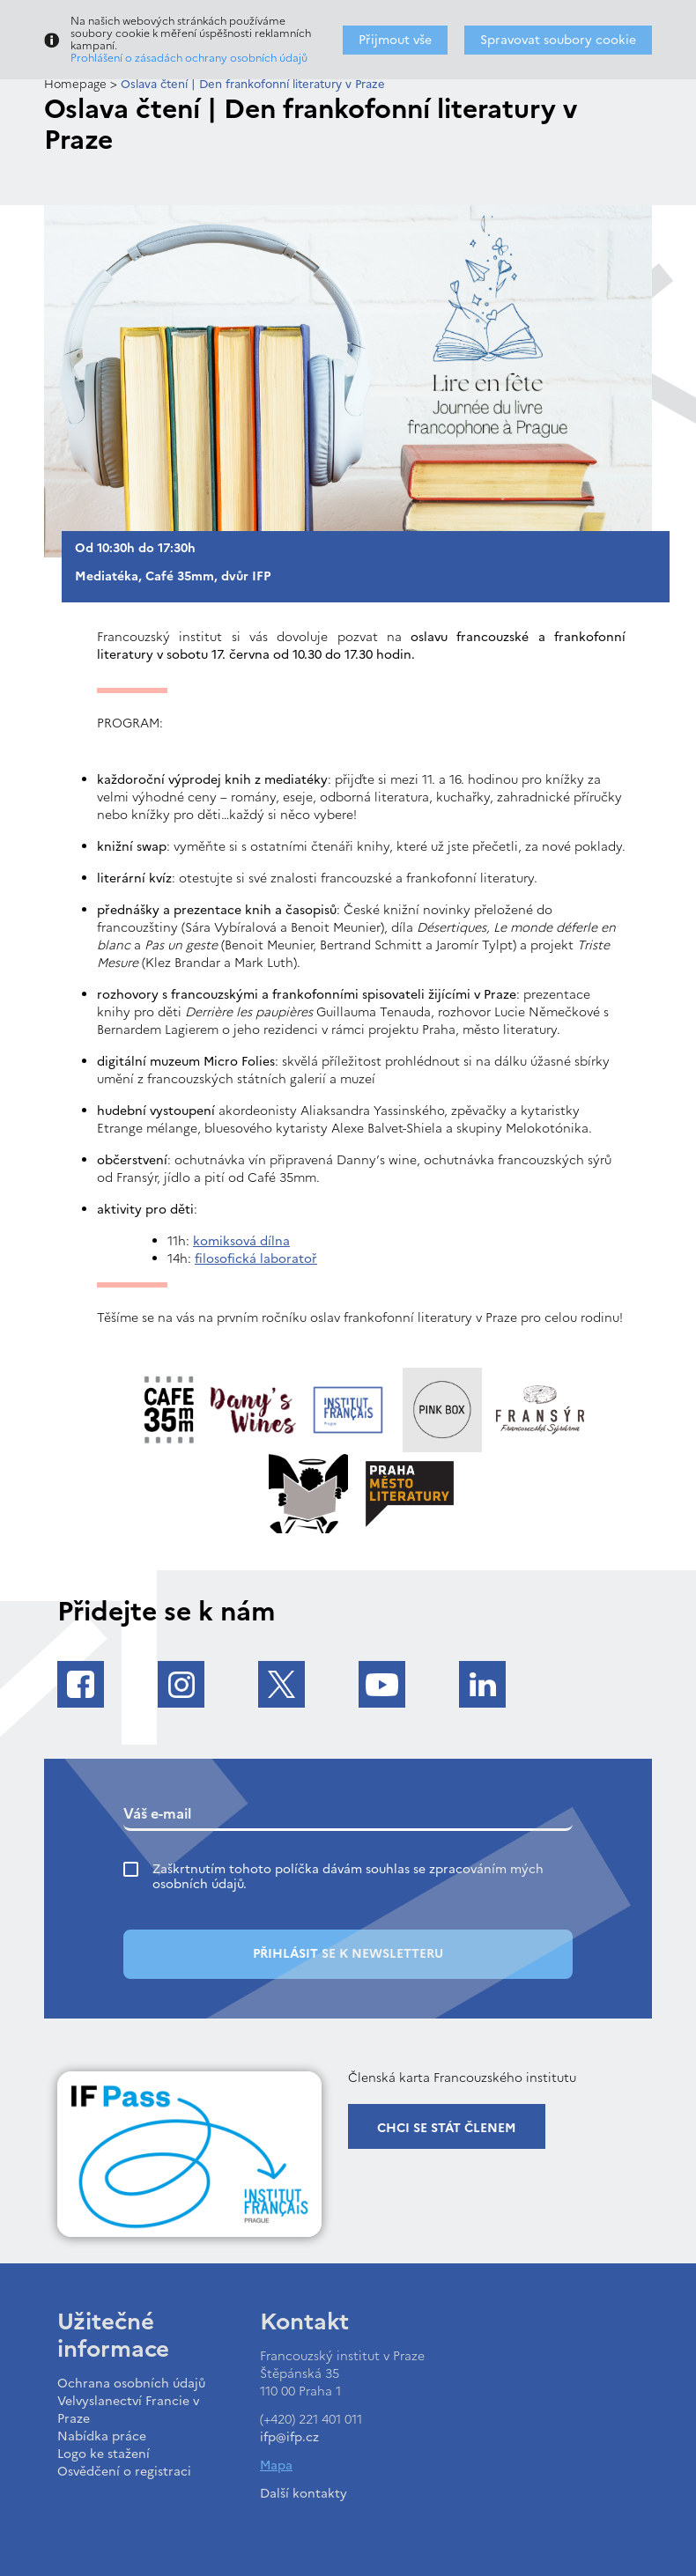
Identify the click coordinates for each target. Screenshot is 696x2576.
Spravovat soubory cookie (558, 40)
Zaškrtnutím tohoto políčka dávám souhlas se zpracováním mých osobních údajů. (348, 1877)
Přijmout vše (395, 40)
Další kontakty (303, 2493)
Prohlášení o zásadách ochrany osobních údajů (188, 58)
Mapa (276, 2465)
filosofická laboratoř (256, 1259)
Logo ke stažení (103, 2454)
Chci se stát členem (446, 2128)
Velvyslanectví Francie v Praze (128, 2410)
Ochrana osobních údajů (131, 2383)
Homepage (75, 84)
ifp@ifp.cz (289, 2437)
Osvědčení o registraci (124, 2471)
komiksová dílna (241, 1241)
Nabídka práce (101, 2436)
